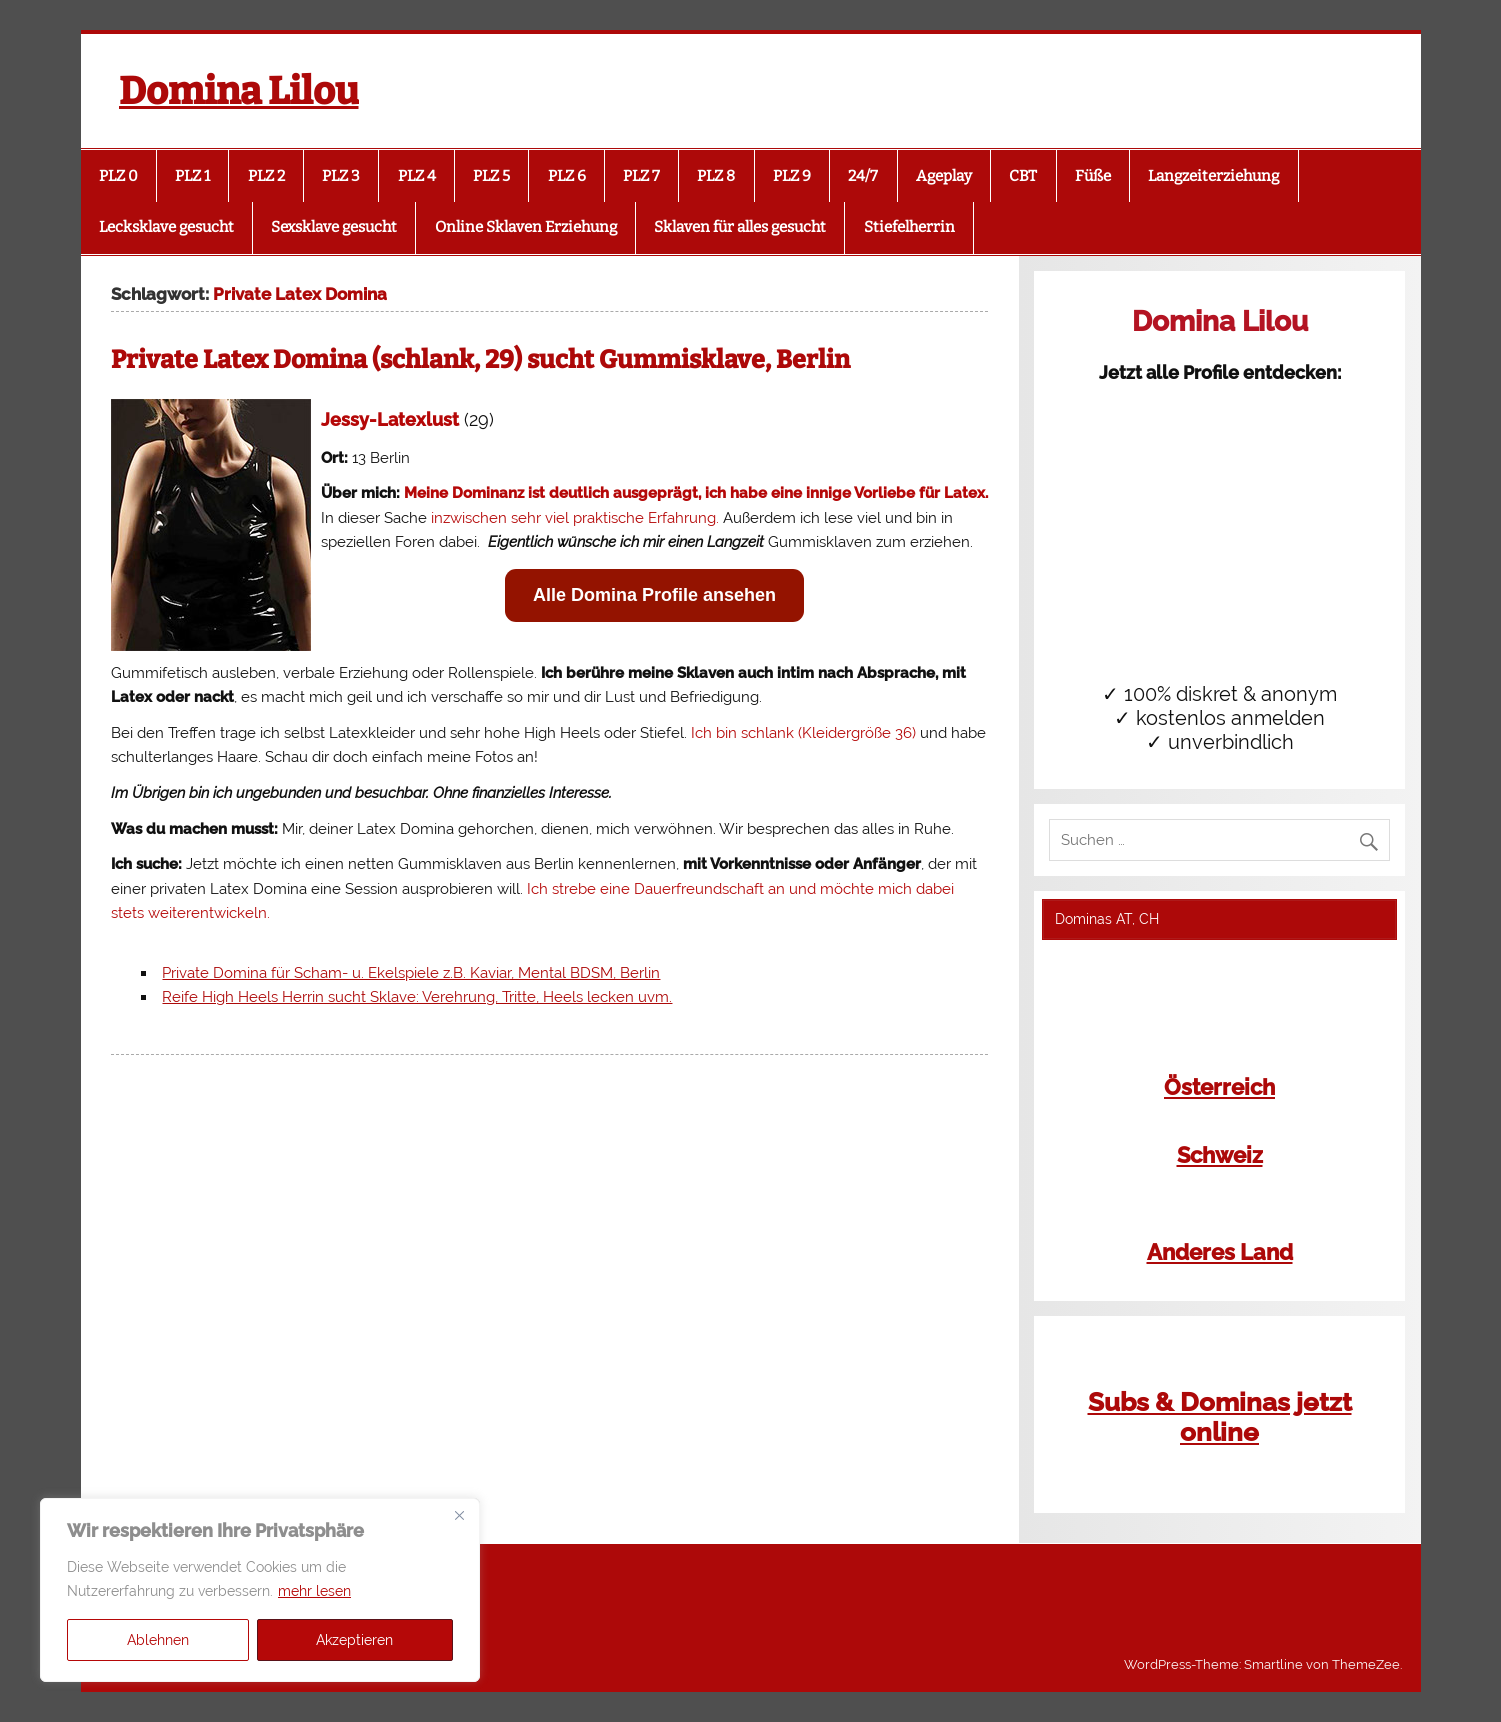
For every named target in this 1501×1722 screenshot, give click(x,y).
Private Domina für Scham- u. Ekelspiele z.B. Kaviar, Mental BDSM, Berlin (411, 973)
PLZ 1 (192, 176)
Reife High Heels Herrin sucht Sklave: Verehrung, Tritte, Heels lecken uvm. (417, 997)
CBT (1023, 176)
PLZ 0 (118, 176)
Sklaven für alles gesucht (740, 227)
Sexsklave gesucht (334, 227)
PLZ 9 (792, 176)
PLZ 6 (567, 176)
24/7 (863, 176)
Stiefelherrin (909, 227)
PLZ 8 (716, 176)
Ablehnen (158, 1640)
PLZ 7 (641, 176)
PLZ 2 (266, 176)
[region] (260, 1590)
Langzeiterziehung (1213, 176)
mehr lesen (314, 1591)
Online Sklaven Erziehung (526, 227)
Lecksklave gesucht (166, 227)
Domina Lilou (239, 91)
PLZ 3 (341, 176)
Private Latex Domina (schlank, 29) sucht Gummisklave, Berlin (480, 360)
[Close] (459, 1515)
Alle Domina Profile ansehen (654, 595)
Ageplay (944, 176)
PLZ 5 (491, 176)
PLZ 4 (417, 176)
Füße (1093, 176)
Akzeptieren (354, 1640)
